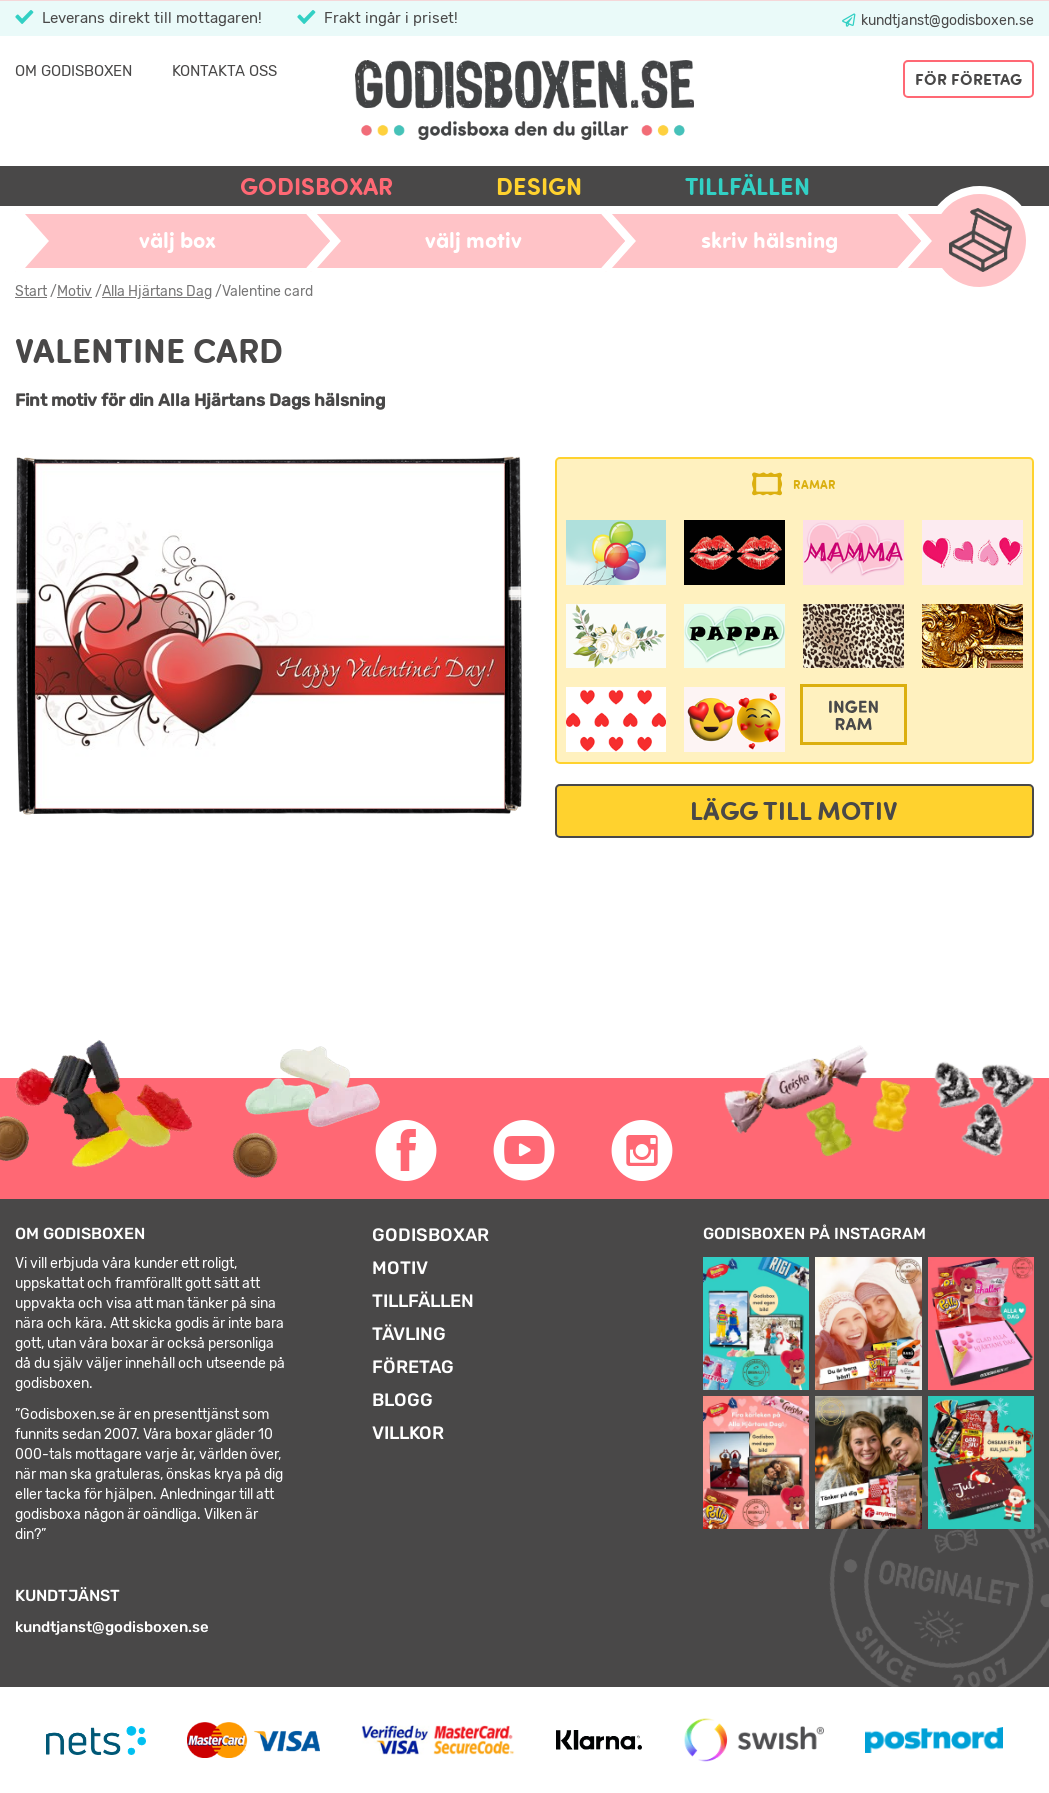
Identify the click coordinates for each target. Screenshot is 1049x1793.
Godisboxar (316, 186)
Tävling (409, 1334)
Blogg (402, 1400)
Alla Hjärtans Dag (157, 291)
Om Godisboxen (73, 71)
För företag (968, 79)
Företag (413, 1367)
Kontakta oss (224, 71)
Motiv (74, 291)
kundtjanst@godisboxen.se (946, 20)
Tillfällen (747, 186)
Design (539, 186)
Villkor (408, 1433)
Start (31, 291)
